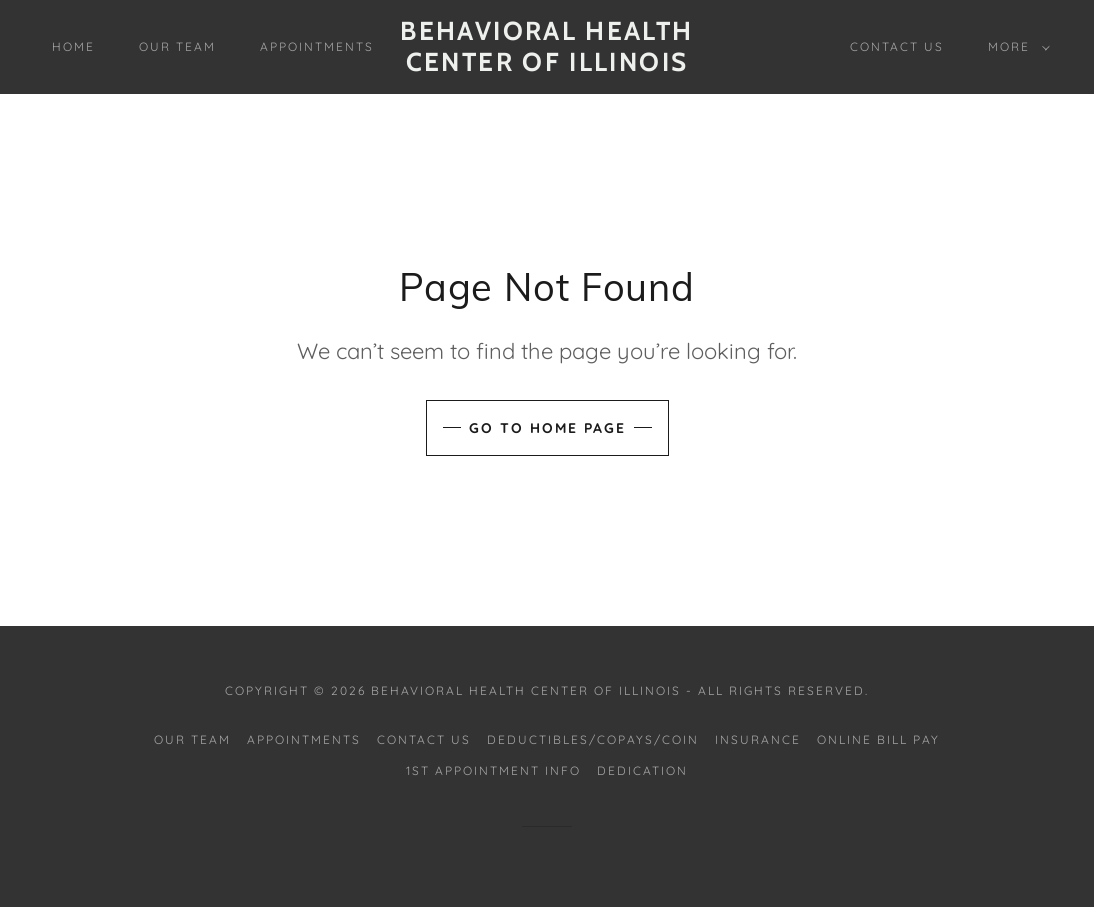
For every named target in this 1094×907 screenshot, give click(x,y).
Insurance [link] (758, 739)
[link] (547, 65)
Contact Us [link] (897, 46)
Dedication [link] (642, 770)
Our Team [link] (177, 46)
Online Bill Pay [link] (878, 739)
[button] (1015, 47)
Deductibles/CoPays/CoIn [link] (593, 739)
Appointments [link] (317, 46)
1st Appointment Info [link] (493, 770)
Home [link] (73, 46)
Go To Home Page (547, 428)
